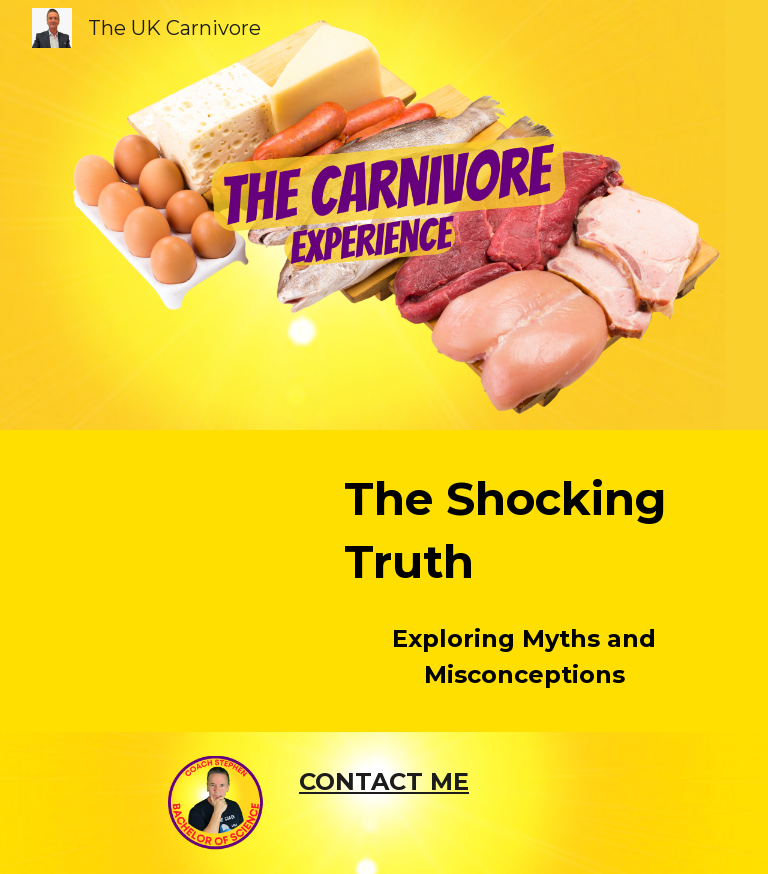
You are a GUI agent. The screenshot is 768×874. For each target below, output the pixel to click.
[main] (523, 530)
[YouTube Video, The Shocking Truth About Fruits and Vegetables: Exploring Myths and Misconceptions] (187, 528)
